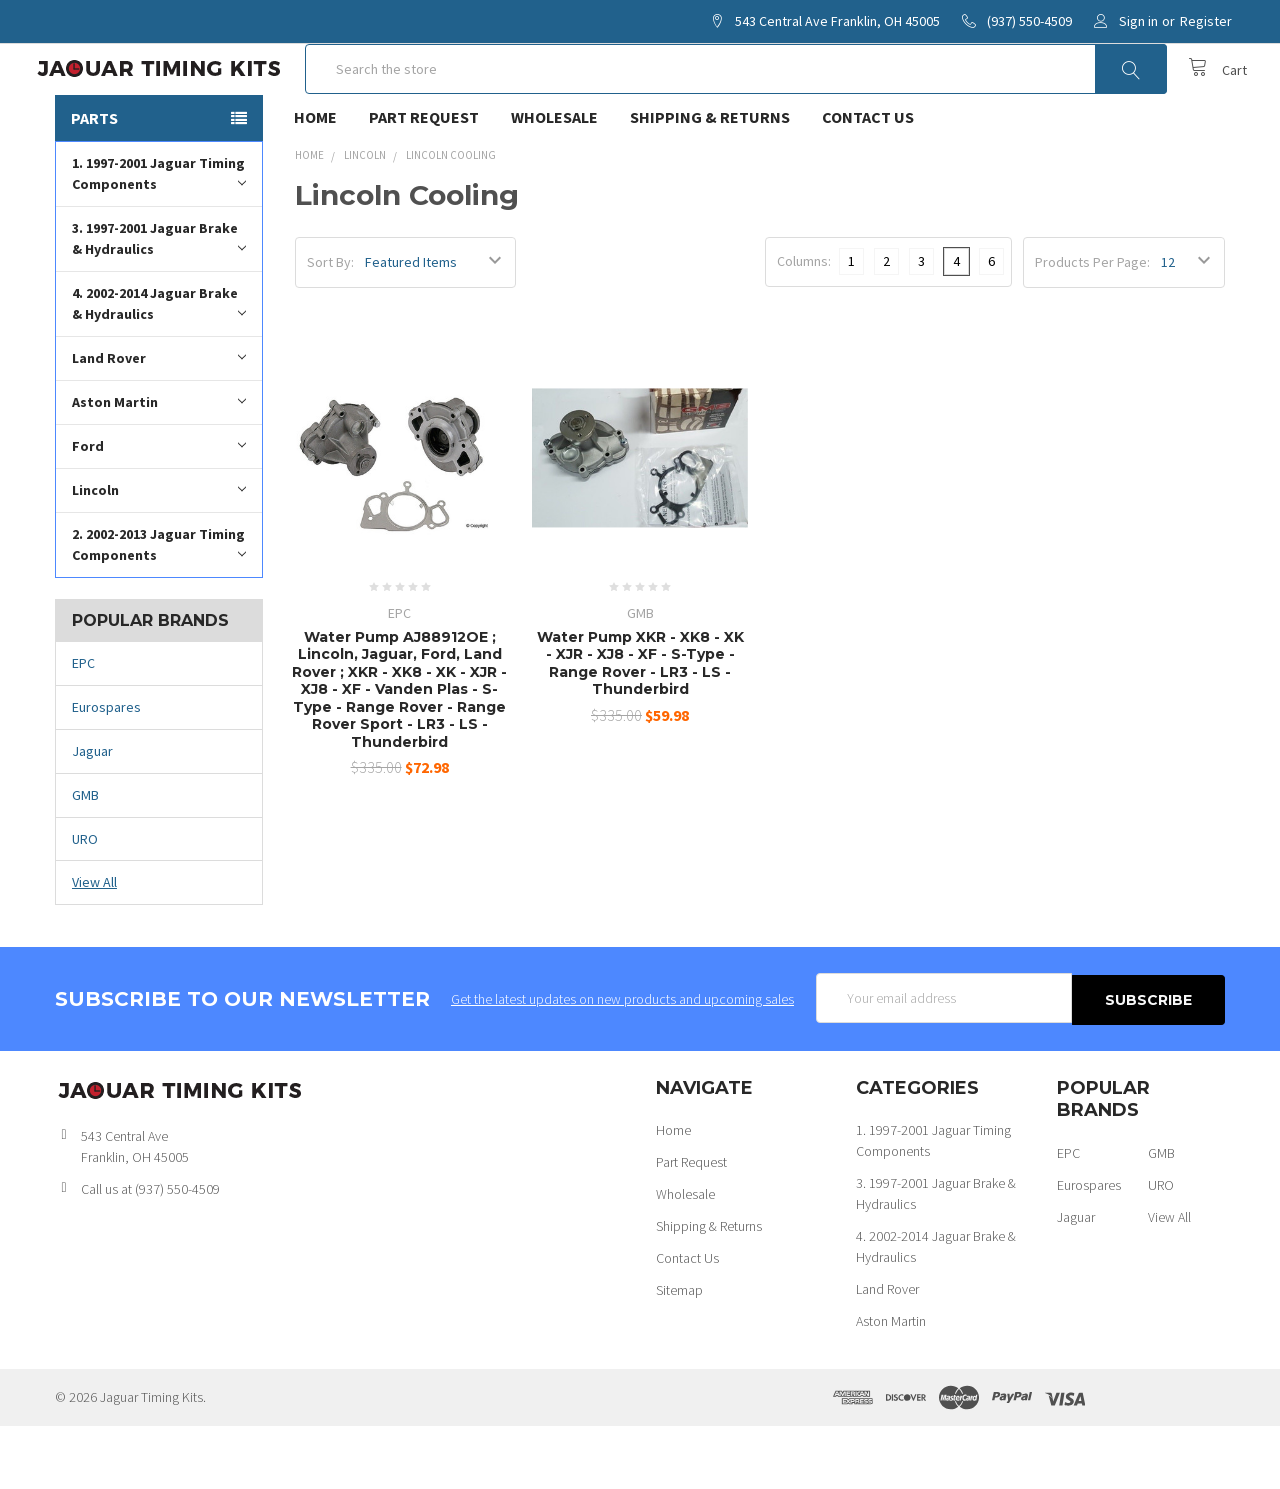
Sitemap (679, 1353)
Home (315, 181)
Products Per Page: (1092, 326)
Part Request (424, 181)
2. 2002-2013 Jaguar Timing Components (159, 608)
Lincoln (159, 553)
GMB (85, 859)
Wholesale (554, 181)
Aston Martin (159, 465)
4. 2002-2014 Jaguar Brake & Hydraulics (159, 367)
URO (85, 902)
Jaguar (92, 815)
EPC (83, 727)
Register (1206, 21)
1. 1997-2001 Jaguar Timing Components (159, 237)
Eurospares (106, 771)
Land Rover (159, 421)
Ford (159, 509)
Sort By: (330, 326)
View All (94, 946)
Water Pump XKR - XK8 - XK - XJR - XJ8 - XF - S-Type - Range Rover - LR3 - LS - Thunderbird (640, 727)
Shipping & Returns (710, 181)
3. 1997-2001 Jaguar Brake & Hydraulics (159, 302)
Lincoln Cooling (451, 219)
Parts (94, 182)
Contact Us (868, 181)
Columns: (804, 325)
